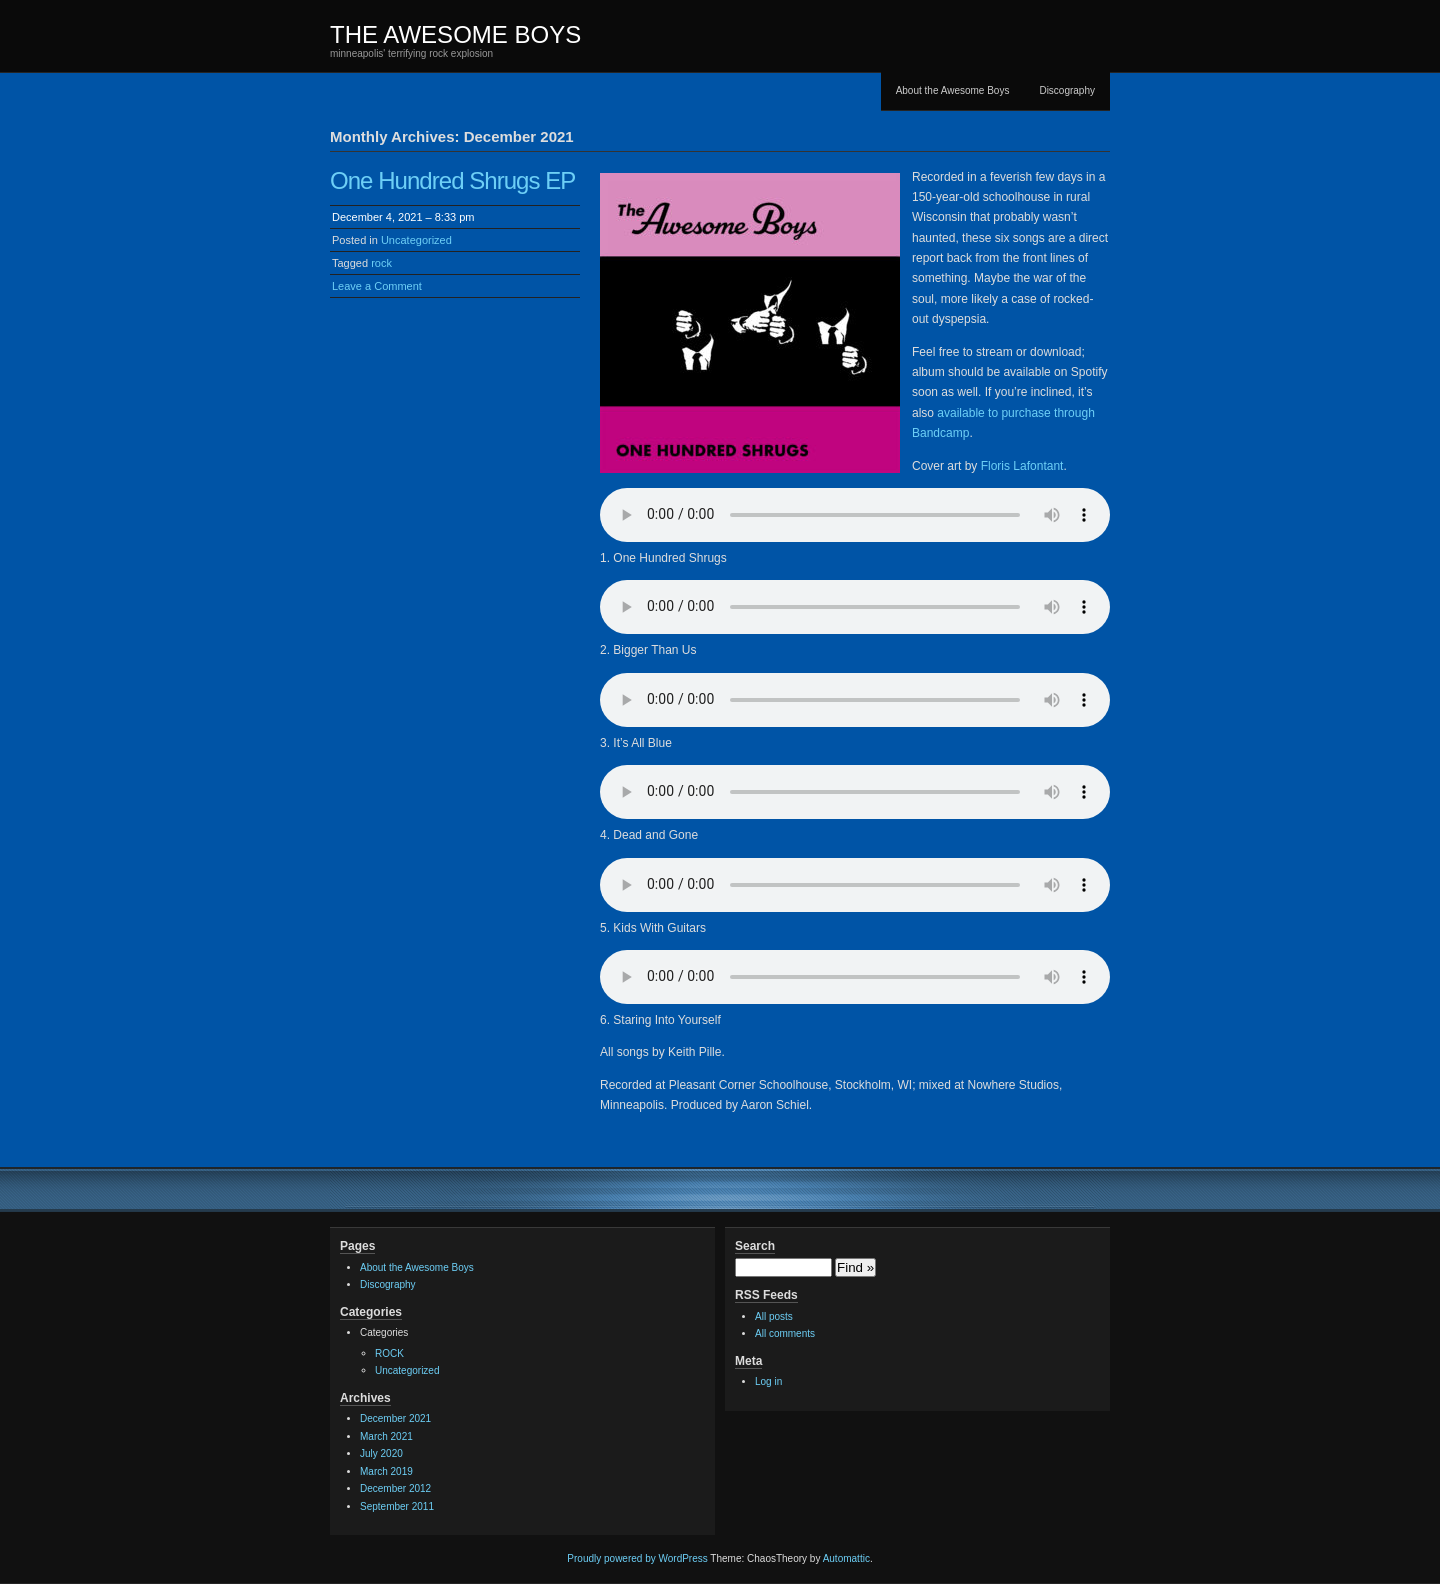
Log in (768, 1381)
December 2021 (395, 1418)
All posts (774, 1316)
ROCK (389, 1353)
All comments (785, 1333)
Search (755, 1246)
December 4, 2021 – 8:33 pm (403, 217)
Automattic (846, 1558)
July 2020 (381, 1453)
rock (381, 263)
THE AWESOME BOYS (455, 34)
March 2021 (386, 1436)
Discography (1067, 90)
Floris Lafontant (1022, 466)
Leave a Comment (377, 286)
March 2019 (386, 1471)
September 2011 (397, 1506)
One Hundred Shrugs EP (452, 180)
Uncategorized (416, 240)
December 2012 (395, 1488)
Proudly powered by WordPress (637, 1558)
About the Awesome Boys (953, 90)
